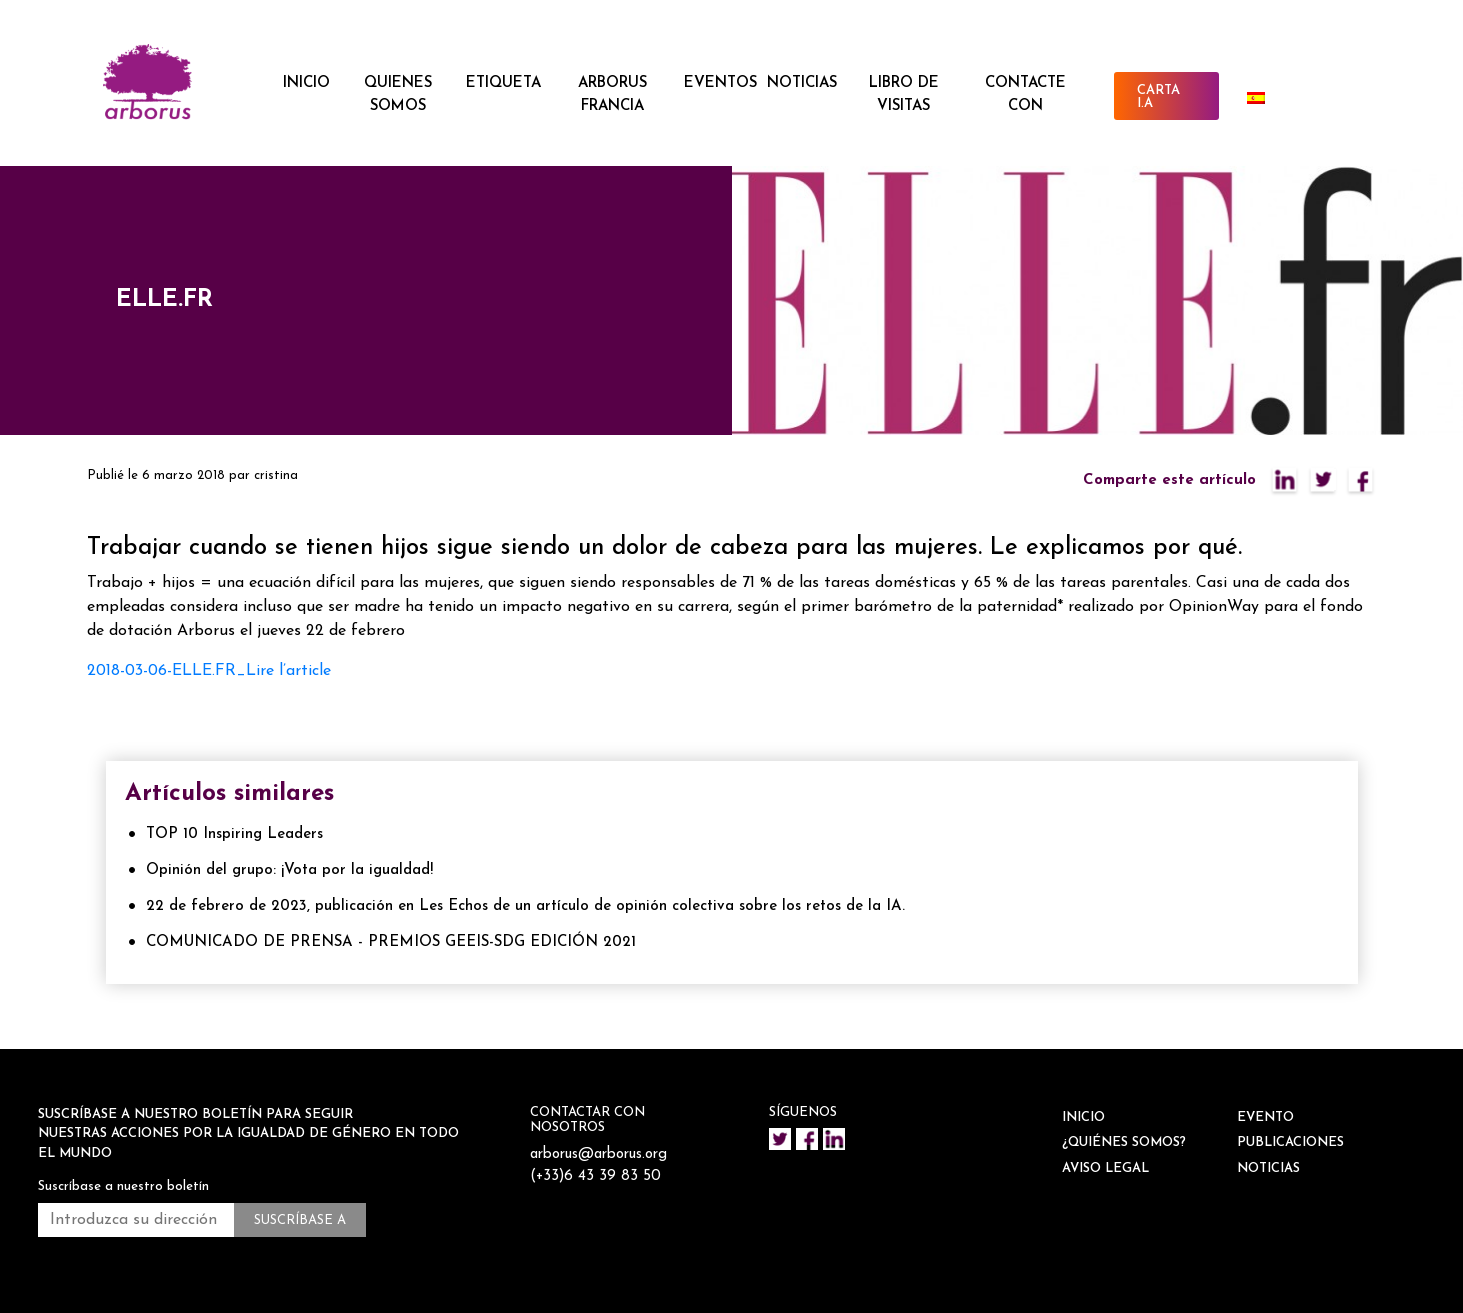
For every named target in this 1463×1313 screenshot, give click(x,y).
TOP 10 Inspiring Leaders (234, 834)
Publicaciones (1290, 1142)
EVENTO (1265, 1117)
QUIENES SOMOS (398, 95)
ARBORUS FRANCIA (612, 95)
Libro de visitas (904, 95)
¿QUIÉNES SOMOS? (1124, 1142)
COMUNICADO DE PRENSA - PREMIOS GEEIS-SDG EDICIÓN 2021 (391, 942)
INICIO (306, 83)
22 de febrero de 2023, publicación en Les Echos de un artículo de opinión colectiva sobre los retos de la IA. (525, 906)
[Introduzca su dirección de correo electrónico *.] (136, 1220)
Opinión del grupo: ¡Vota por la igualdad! (289, 870)
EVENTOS (720, 83)
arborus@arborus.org (600, 1154)
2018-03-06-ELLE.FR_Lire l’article (209, 671)
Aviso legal (1105, 1168)
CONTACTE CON (1025, 95)
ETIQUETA (503, 83)
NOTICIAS (802, 83)
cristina (276, 475)
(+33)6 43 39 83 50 (596, 1176)
